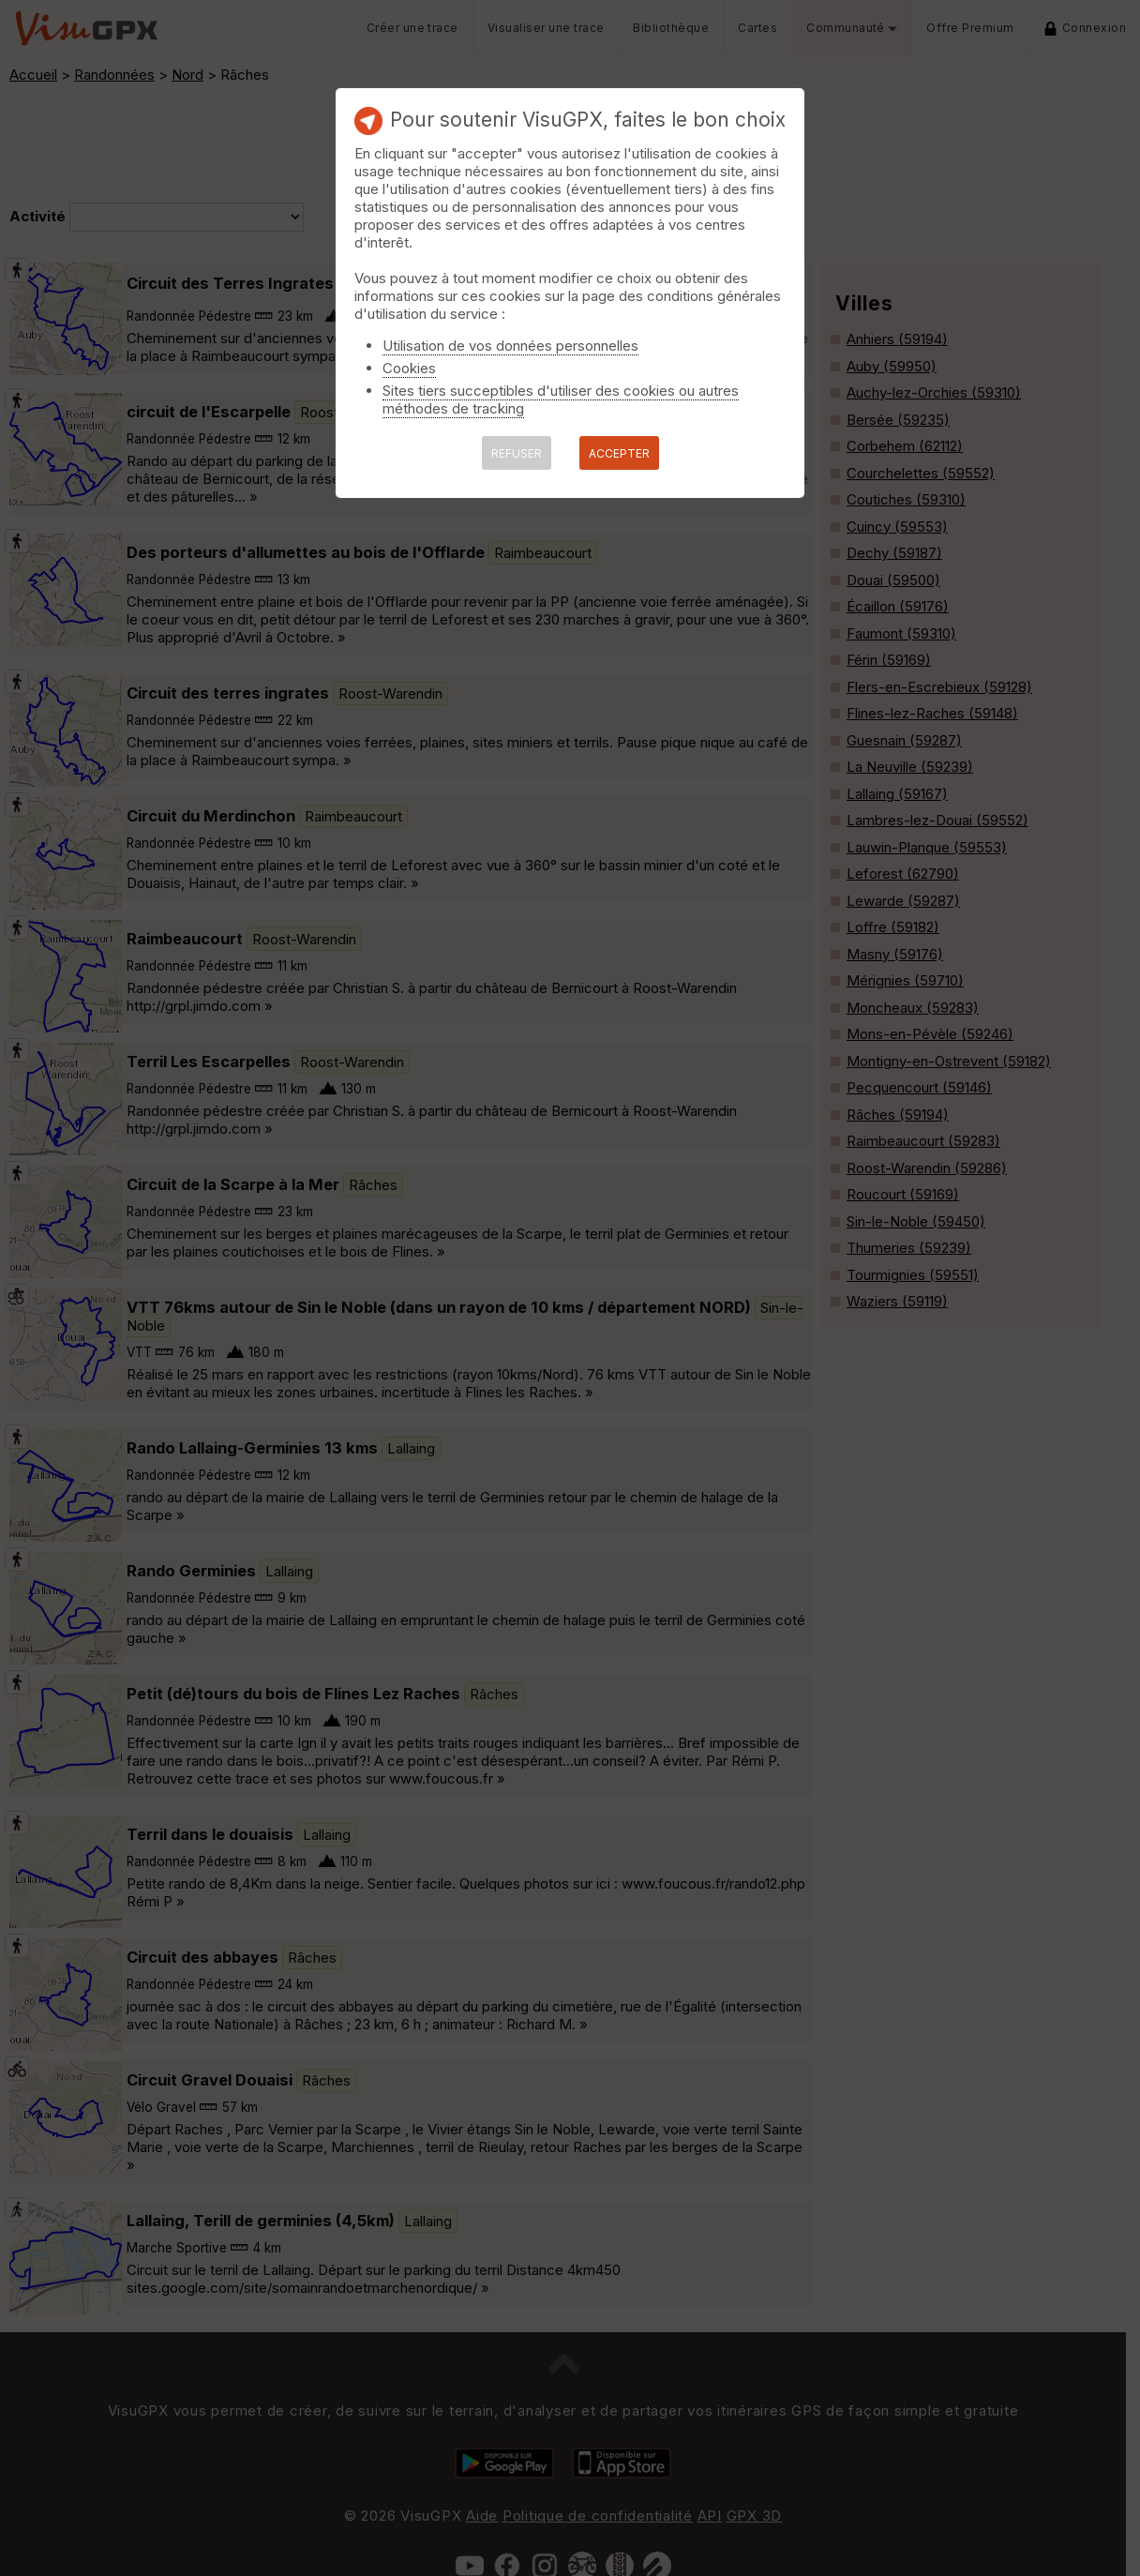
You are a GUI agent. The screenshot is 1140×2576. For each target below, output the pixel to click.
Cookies (409, 368)
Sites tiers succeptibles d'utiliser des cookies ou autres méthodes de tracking (560, 399)
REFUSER (516, 453)
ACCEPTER (619, 453)
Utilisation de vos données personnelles (510, 345)
